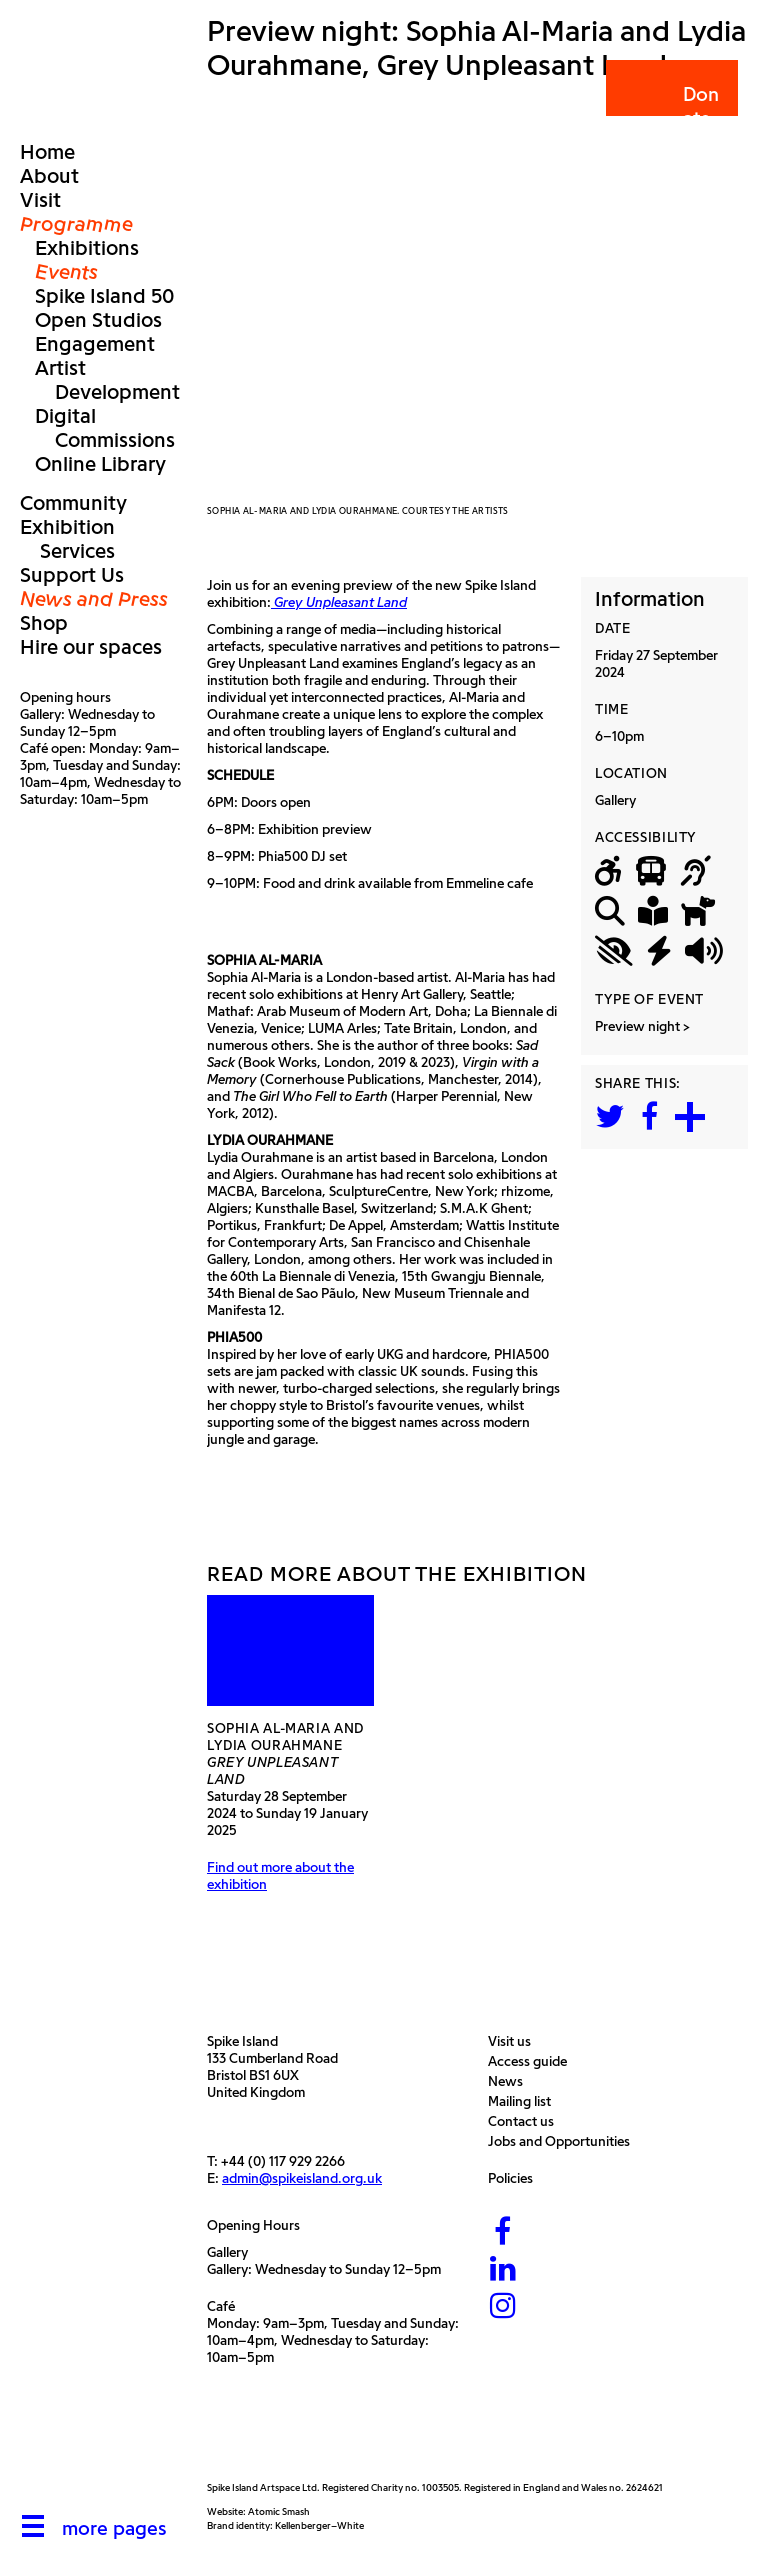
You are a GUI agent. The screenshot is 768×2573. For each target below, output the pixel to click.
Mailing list (524, 2101)
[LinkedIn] (503, 2270)
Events (66, 272)
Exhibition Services (67, 539)
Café (221, 2306)
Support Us (72, 575)
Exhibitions (87, 248)
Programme (76, 224)
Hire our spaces (91, 647)
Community (73, 503)
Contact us (526, 2121)
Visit (40, 200)
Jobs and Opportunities (564, 2141)
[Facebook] (503, 2233)
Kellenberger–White (319, 2525)
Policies (515, 2178)
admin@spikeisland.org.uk (302, 2178)
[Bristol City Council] (390, 2433)
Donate (670, 106)
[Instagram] (503, 2307)
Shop (44, 623)
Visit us (514, 2041)
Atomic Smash (279, 2511)
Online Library (100, 464)
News (510, 2081)
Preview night (637, 1026)
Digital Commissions (105, 428)
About (49, 176)
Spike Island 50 (104, 296)
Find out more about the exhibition (280, 1876)
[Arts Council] (257, 2433)
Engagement (95, 344)
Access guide (532, 2061)
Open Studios (98, 320)
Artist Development (107, 380)
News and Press (94, 599)
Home (47, 152)
